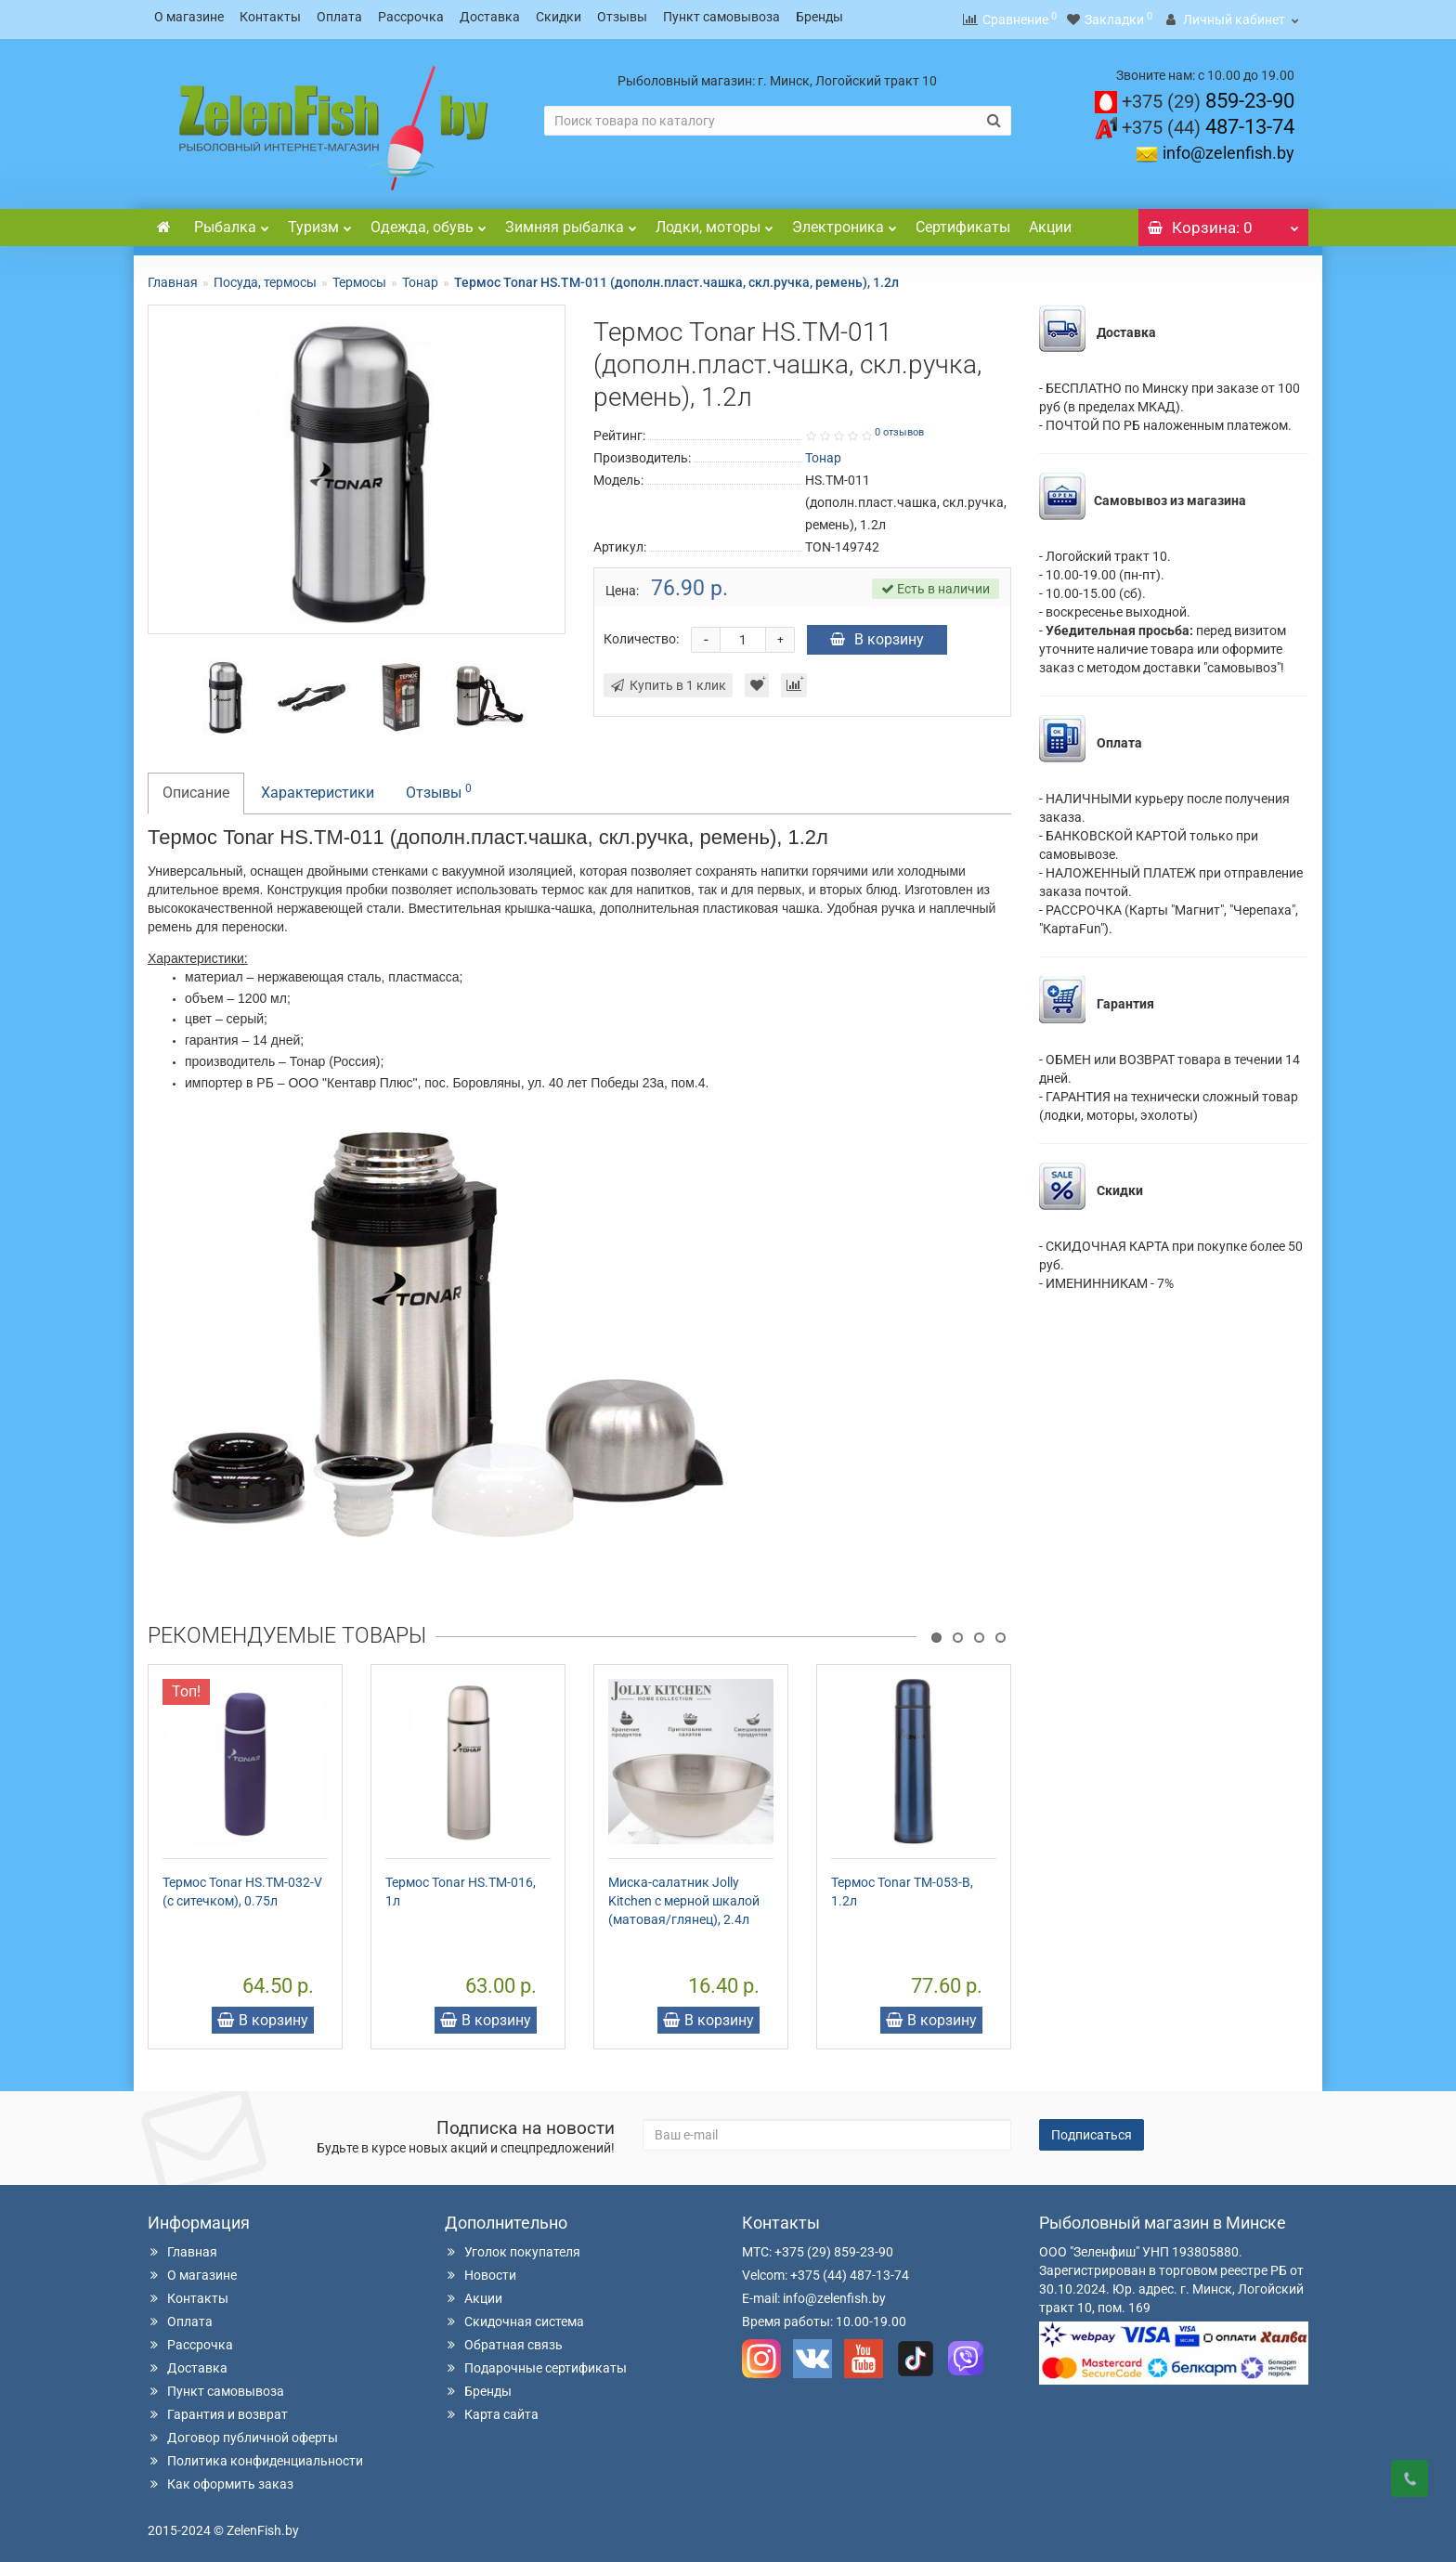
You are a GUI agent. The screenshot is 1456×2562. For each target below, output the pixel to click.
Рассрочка (411, 16)
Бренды (819, 16)
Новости (480, 2269)
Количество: (641, 633)
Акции (1050, 221)
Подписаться (1091, 2129)
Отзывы (622, 16)
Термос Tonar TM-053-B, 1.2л (902, 1886)
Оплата (339, 16)
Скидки (558, 16)
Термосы (359, 276)
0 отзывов (899, 427)
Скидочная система (514, 2315)
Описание (195, 787)
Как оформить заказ (220, 2478)
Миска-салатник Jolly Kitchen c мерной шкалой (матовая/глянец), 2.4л (684, 1895)
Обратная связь (504, 2339)
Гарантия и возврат (218, 2408)
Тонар (420, 276)
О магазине (189, 16)
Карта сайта (492, 2408)
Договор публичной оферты (243, 2432)
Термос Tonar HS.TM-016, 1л (460, 1886)
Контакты (270, 16)
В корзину (877, 634)
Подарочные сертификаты (536, 2362)
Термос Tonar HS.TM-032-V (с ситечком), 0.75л (242, 1886)
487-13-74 (1208, 121)
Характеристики (317, 787)
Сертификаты (963, 221)
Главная (173, 276)
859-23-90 (1208, 95)
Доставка (490, 16)
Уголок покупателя (512, 2246)
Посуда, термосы (265, 276)
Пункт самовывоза (721, 16)
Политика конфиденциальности (255, 2455)
